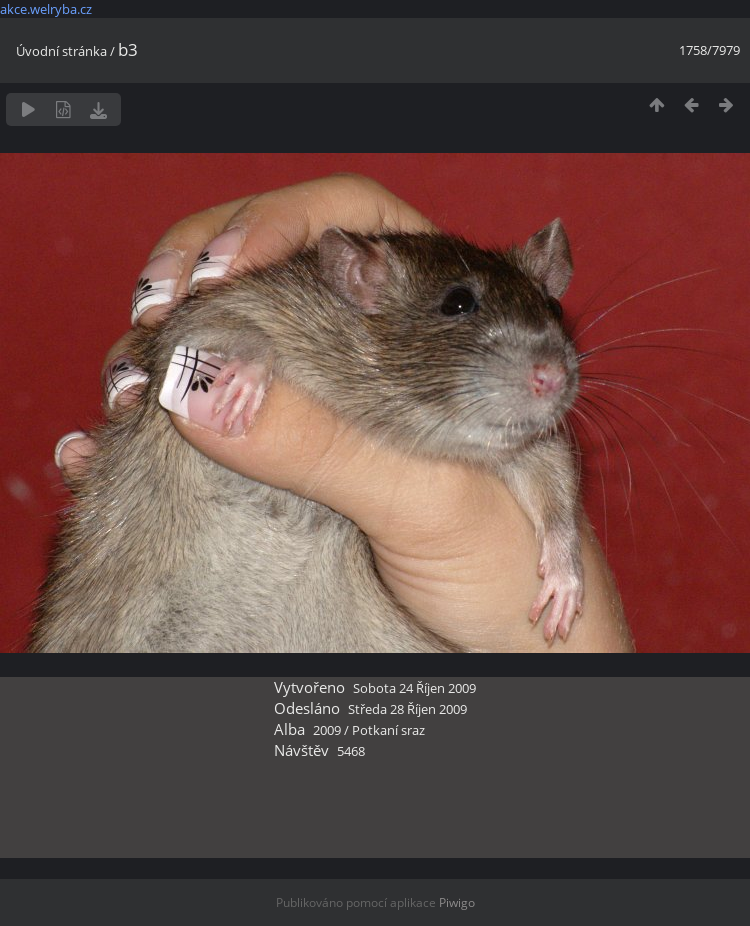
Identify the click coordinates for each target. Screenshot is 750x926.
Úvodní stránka (61, 51)
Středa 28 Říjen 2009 (407, 709)
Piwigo (457, 902)
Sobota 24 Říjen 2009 (414, 688)
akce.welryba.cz (46, 9)
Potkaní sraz (388, 730)
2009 (327, 730)
